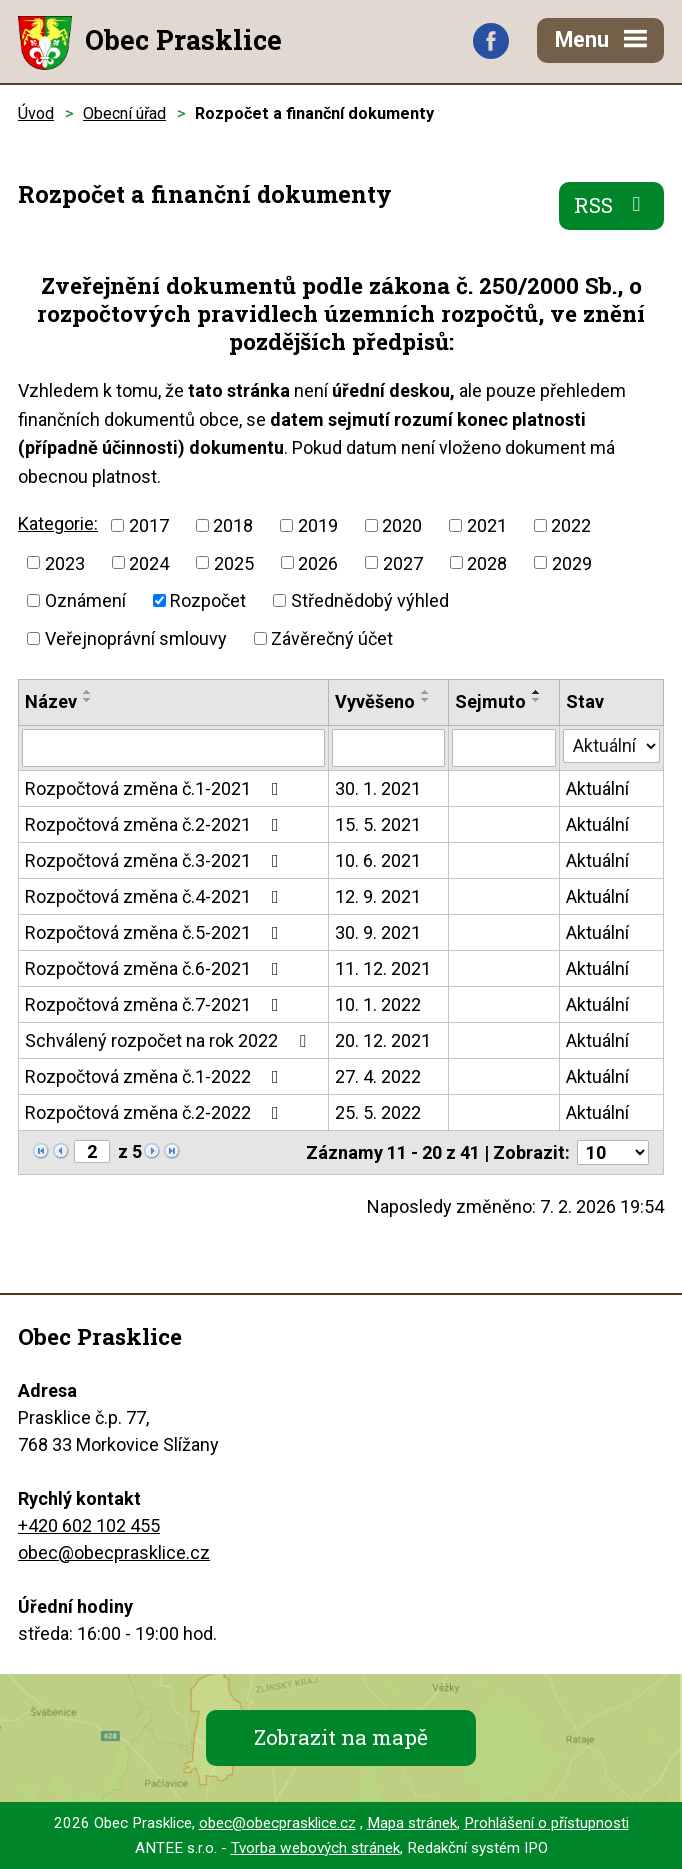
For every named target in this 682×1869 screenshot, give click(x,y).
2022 (571, 525)
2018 (233, 525)
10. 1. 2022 (378, 1004)
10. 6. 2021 (378, 860)
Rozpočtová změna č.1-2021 (156, 788)
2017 (149, 525)
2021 (487, 525)
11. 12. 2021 (383, 968)
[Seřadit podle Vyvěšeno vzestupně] (426, 692)
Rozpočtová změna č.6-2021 (156, 968)
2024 (149, 562)
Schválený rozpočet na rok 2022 (169, 1040)
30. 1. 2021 (378, 788)
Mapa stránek (412, 1823)
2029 (572, 562)
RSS (612, 205)
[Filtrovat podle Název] (173, 748)
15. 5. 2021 (378, 824)
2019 (318, 525)
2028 (487, 562)
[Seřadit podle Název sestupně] (88, 700)
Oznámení (85, 600)
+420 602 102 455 (89, 1525)
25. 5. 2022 (378, 1112)
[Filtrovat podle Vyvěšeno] (388, 748)
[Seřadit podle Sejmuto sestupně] (537, 700)
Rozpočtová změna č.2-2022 (156, 1112)
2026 (318, 562)
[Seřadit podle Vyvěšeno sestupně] (426, 700)
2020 (402, 525)
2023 (65, 562)
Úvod (36, 113)
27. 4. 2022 (378, 1076)
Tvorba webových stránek (315, 1848)
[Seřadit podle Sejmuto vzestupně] (537, 692)
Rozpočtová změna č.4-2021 (156, 896)
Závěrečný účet (332, 638)
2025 (234, 562)
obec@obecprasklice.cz (114, 1552)
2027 (403, 562)
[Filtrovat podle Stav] (611, 746)
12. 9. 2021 (378, 896)
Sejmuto (490, 701)
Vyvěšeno (375, 701)
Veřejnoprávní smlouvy (136, 638)
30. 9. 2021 (378, 932)
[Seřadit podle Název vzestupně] (88, 692)
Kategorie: (58, 523)
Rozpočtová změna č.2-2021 (156, 824)
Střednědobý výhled (370, 600)
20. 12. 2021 (383, 1040)
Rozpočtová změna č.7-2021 (156, 1004)
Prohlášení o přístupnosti (546, 1823)
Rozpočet (208, 600)
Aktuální (597, 788)
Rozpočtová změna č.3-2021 (156, 860)
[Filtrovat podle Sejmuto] (504, 748)
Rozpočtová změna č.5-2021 (156, 932)
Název (51, 701)
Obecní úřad (124, 113)
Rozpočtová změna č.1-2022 (156, 1076)
